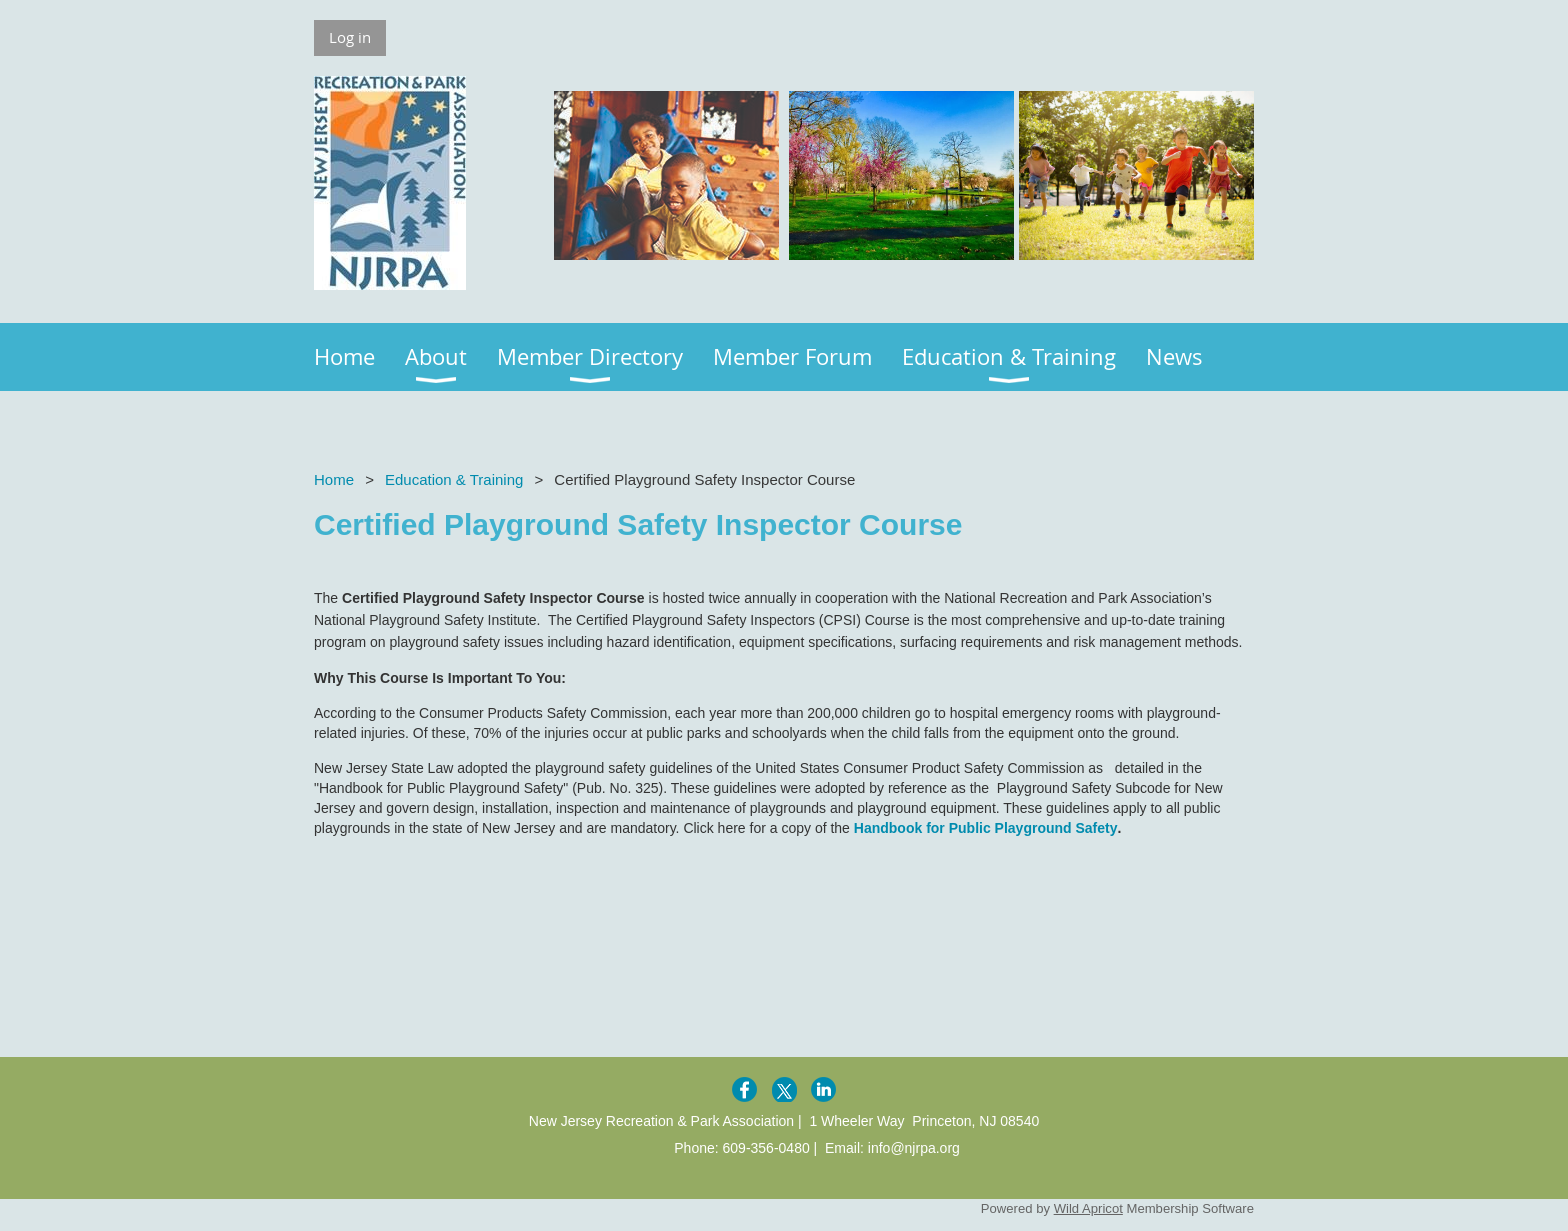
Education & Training (454, 479)
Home (334, 479)
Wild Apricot (1088, 1208)
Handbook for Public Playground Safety (986, 828)
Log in (350, 37)
